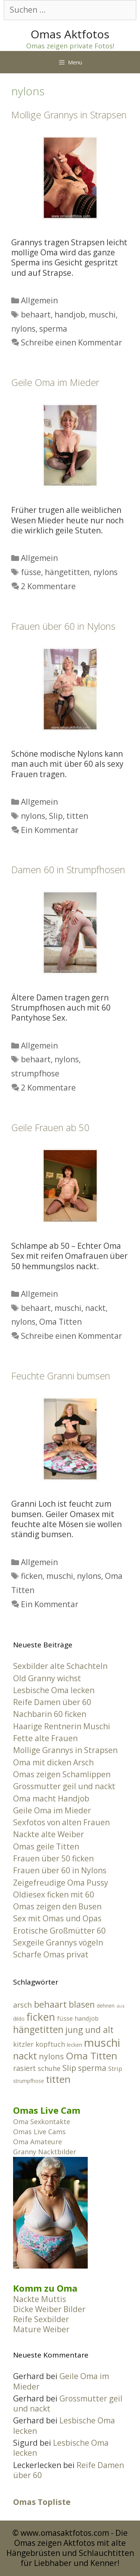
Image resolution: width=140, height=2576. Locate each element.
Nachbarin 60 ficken (49, 1714)
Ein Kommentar (49, 830)
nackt (95, 1308)
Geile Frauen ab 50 (50, 1127)
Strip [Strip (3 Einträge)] (115, 2068)
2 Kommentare (48, 586)
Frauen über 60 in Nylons (63, 626)
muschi (102, 314)
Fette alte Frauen (45, 1738)
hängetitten (67, 572)
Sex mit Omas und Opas (57, 1918)
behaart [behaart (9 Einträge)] (50, 2004)
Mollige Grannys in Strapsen (69, 114)
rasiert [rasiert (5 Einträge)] (24, 2068)
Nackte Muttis (39, 2299)
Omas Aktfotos (70, 34)
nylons (23, 328)
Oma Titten (60, 1321)
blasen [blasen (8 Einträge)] (82, 2004)
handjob (70, 314)
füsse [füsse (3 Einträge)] (65, 2018)
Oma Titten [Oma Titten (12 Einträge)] (91, 2055)
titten (77, 816)
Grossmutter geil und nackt (64, 1786)
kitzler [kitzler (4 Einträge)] (23, 2044)
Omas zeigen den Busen (57, 1906)
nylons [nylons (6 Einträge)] (51, 2056)
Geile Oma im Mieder (55, 382)
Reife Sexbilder (41, 2319)
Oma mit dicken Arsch (53, 1762)
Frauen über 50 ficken (53, 1858)
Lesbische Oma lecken (53, 1690)
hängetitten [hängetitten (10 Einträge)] (38, 2029)
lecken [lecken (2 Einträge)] (74, 2044)
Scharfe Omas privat (50, 1954)
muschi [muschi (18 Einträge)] (102, 2042)
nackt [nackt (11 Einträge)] (25, 2055)
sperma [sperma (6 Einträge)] (92, 2067)
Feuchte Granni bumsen (60, 1375)
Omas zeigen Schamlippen (62, 1774)
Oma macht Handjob (51, 1798)
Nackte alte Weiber (48, 1834)
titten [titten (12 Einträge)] (58, 2079)
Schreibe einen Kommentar (71, 342)
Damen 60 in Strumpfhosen (68, 869)
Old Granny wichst (47, 1678)
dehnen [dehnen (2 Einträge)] (106, 2005)
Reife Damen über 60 (52, 1702)
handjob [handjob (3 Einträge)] (87, 2018)
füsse (31, 572)
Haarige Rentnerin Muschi (61, 1726)
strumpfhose (35, 1073)
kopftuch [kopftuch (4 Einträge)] (50, 2044)
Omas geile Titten (46, 1846)
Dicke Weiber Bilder (49, 2309)
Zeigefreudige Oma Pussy (60, 1882)
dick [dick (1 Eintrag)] (120, 2006)
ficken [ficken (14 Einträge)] (41, 2017)
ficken (32, 1576)
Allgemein (39, 300)
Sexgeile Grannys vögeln (58, 1942)
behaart (36, 314)
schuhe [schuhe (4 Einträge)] (49, 2068)
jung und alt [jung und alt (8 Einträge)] (89, 2030)
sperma (53, 328)
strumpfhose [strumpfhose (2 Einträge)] (28, 2080)
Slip (56, 816)
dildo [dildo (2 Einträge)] (19, 2018)
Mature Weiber (41, 2329)
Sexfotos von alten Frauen (61, 1822)
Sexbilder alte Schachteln (60, 1666)
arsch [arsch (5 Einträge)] (22, 2005)
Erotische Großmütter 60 (59, 1930)
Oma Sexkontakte (41, 2121)
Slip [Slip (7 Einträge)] (69, 2067)
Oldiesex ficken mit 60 (53, 1894)
